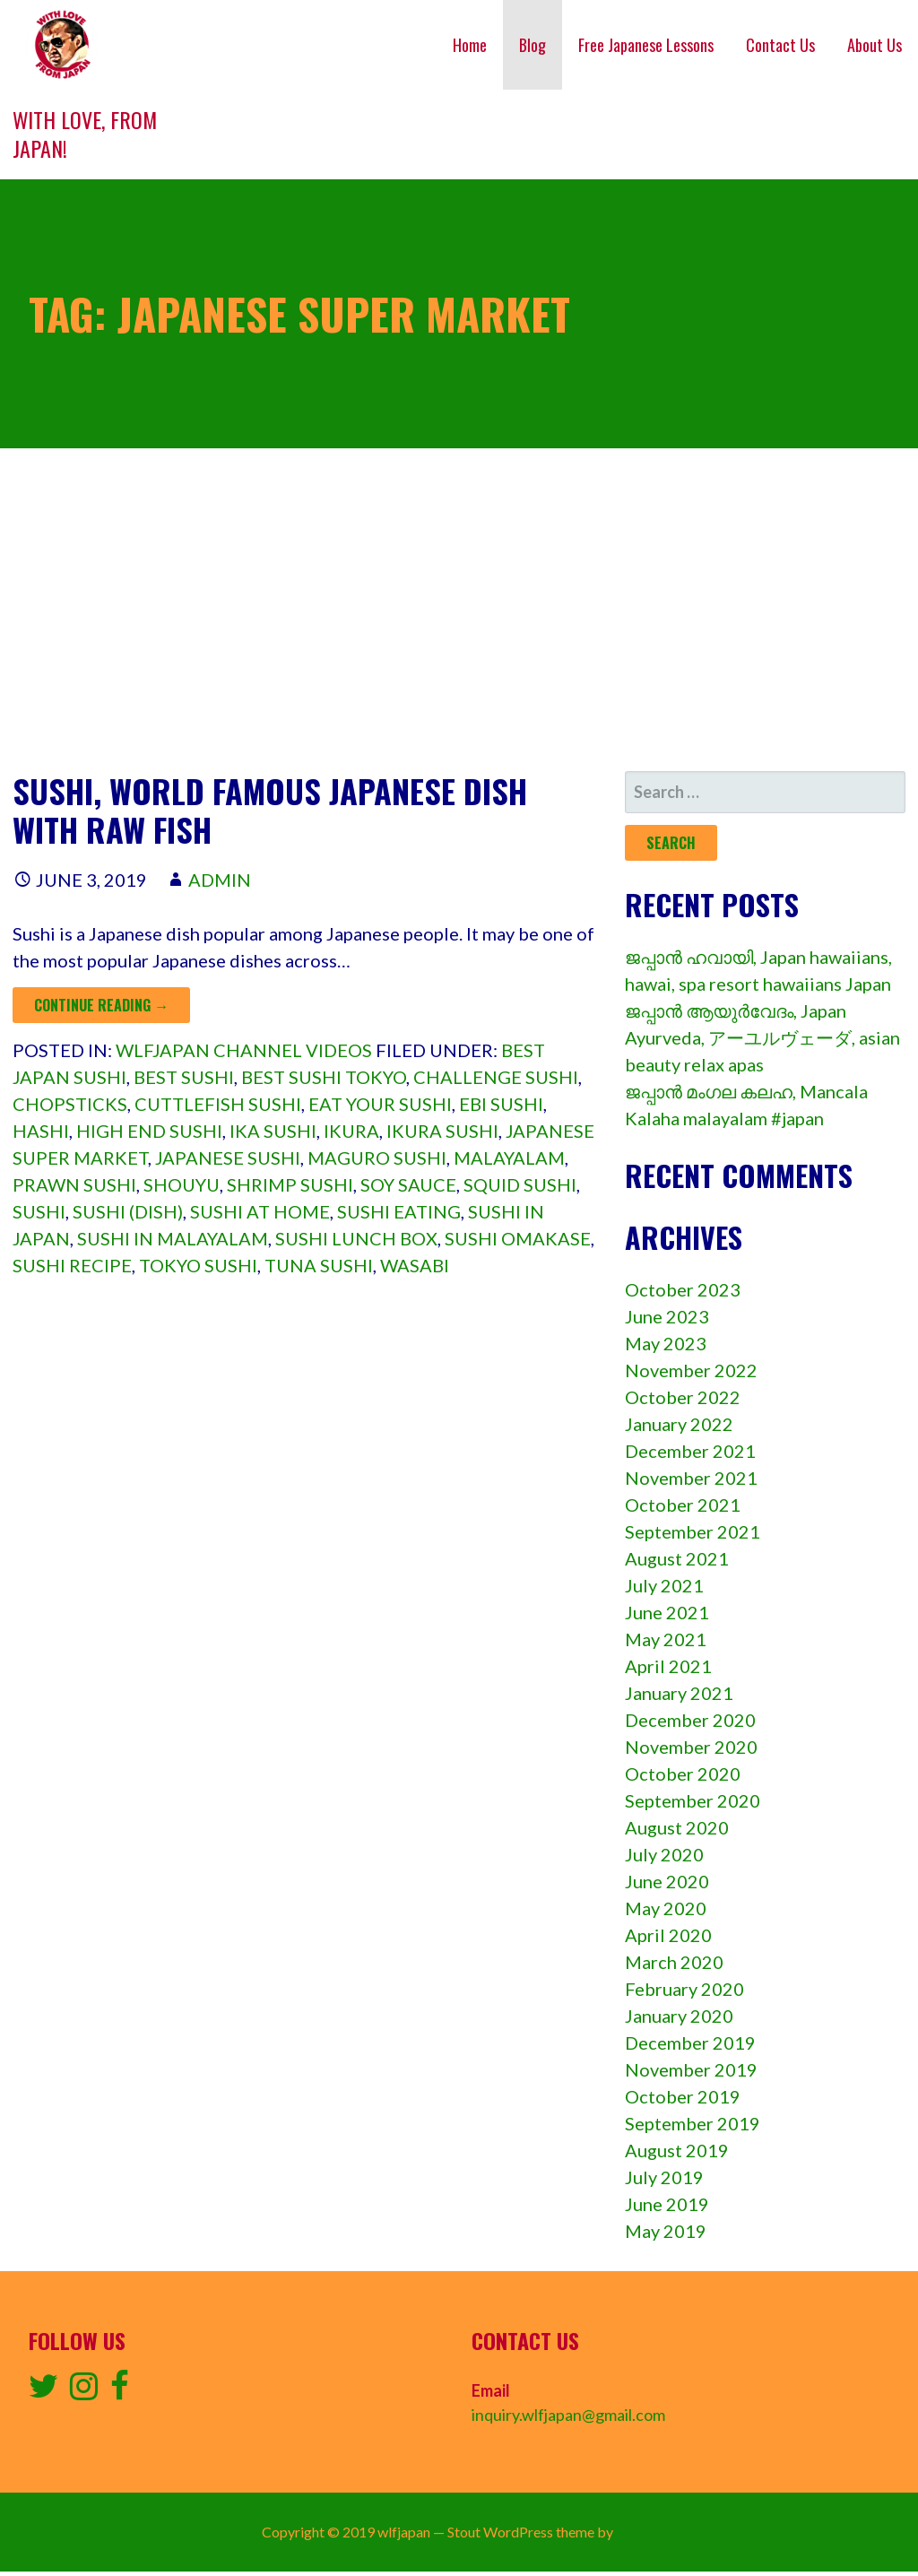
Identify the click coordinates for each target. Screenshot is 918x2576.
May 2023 (665, 1343)
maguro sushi (376, 1157)
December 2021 (690, 1450)
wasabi (414, 1265)
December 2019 (690, 2042)
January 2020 (679, 2015)
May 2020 (665, 1908)
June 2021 (667, 1612)
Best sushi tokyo (323, 1077)
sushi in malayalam (172, 1238)
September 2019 (692, 2123)
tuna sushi (318, 1265)
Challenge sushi (495, 1077)
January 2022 (679, 1424)
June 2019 (667, 2204)
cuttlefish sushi (217, 1104)
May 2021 (665, 1639)
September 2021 (692, 1531)
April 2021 (668, 1666)
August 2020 (677, 1827)
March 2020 (674, 1962)
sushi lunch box (356, 1238)
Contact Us (780, 44)
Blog (532, 44)
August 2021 (677, 1558)
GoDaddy (646, 2531)
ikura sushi (442, 1130)
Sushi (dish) (128, 1211)
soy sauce (408, 1184)
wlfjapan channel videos (244, 1050)
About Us (874, 44)
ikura (351, 1130)
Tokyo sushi (198, 1265)
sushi (39, 1211)
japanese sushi (227, 1157)
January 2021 (679, 1693)
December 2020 (690, 1719)
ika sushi (273, 1130)
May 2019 (665, 2231)
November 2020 (691, 1746)
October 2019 (682, 2096)
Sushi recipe (72, 1265)
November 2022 (691, 1370)
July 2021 (664, 1585)
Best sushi (184, 1077)
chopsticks (70, 1104)
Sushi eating (399, 1211)
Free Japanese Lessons (646, 44)
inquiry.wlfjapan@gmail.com (568, 2414)
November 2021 (691, 1477)
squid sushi (519, 1184)
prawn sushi (74, 1184)
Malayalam (509, 1157)
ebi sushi (501, 1104)
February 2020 (684, 1988)
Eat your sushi (380, 1104)
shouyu (181, 1184)
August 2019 (677, 2150)
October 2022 (682, 1397)
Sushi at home (260, 1211)
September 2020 (692, 1800)
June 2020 (667, 1881)
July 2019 (664, 2177)
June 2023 (667, 1316)
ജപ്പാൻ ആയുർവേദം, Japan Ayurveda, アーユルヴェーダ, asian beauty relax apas (762, 1037)
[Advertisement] (459, 609)
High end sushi (149, 1130)
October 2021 (682, 1504)
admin (219, 879)
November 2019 (691, 2069)
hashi (41, 1130)
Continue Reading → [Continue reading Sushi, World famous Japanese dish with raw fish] (101, 1005)
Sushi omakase (518, 1238)
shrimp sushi (290, 1184)
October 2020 (682, 1773)
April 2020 (668, 1935)
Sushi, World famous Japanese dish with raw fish (270, 810)
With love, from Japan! (85, 133)
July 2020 (664, 1854)
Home (470, 44)
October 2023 (682, 1289)
